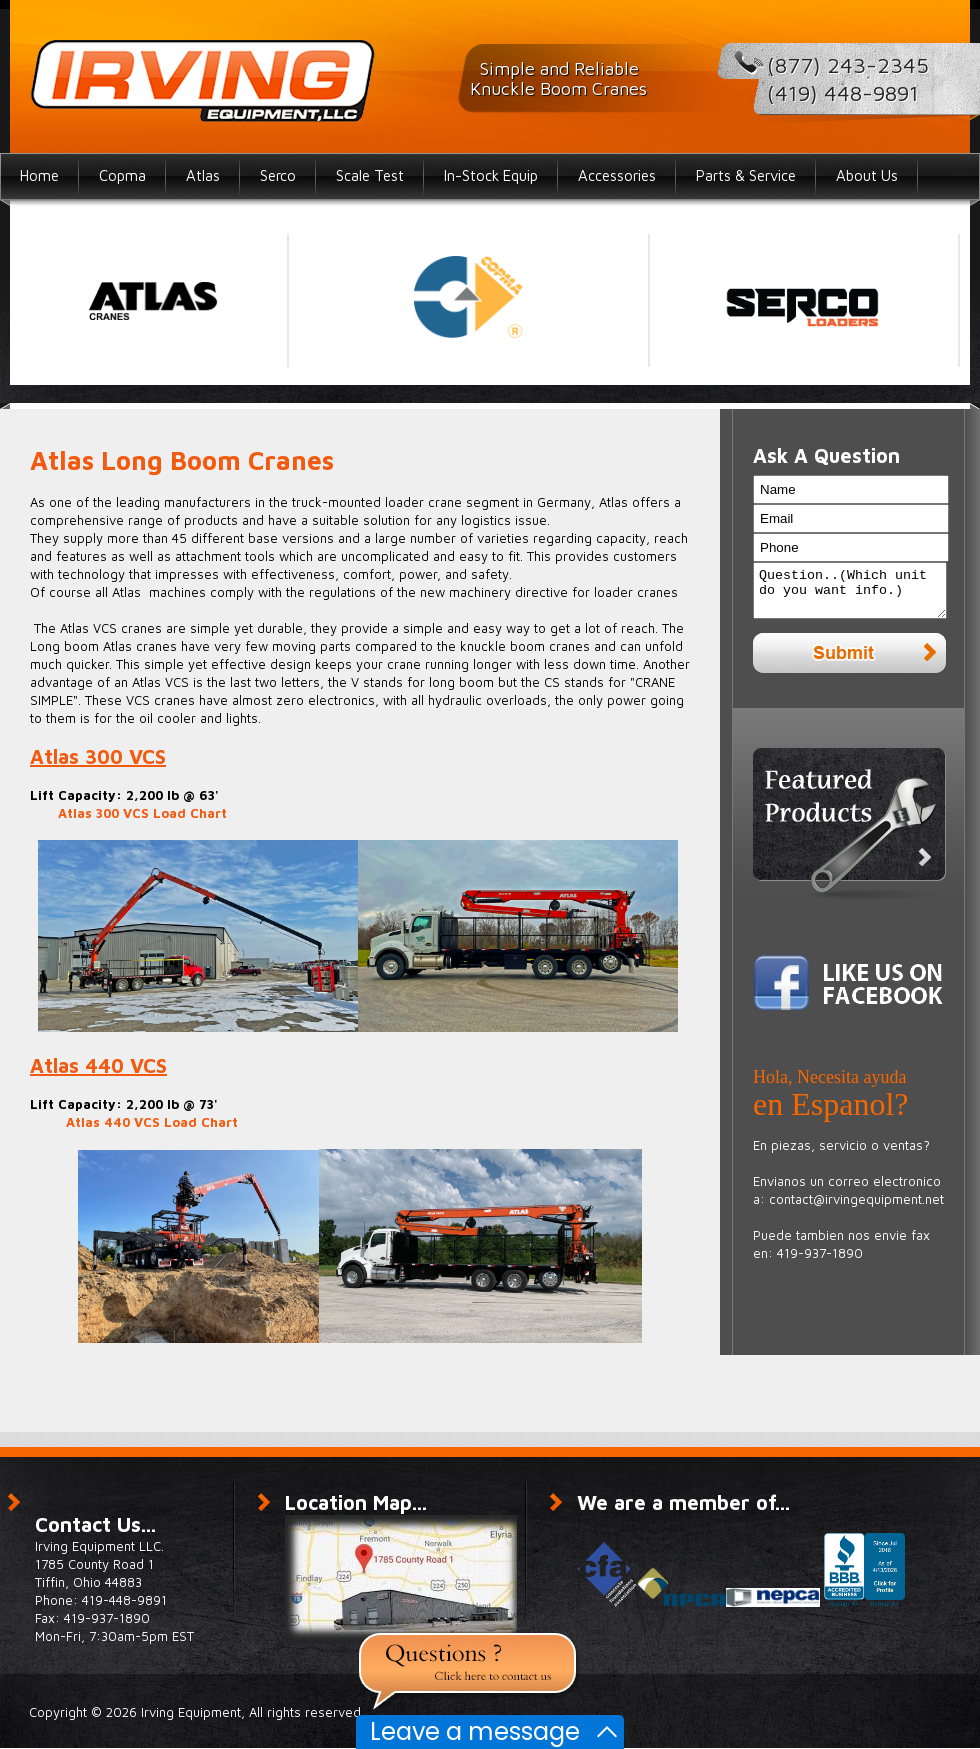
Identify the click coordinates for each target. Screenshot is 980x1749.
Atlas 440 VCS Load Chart (152, 1122)
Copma (122, 175)
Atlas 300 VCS (98, 756)
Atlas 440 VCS (98, 1065)
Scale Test (370, 175)
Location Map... (356, 1502)
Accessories (617, 175)
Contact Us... (95, 1524)
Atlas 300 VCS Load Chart (142, 813)
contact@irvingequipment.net (856, 1208)
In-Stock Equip (491, 175)
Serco (278, 175)
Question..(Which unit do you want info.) (850, 595)
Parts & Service (746, 175)
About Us (867, 175)
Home (39, 175)
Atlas (203, 175)
